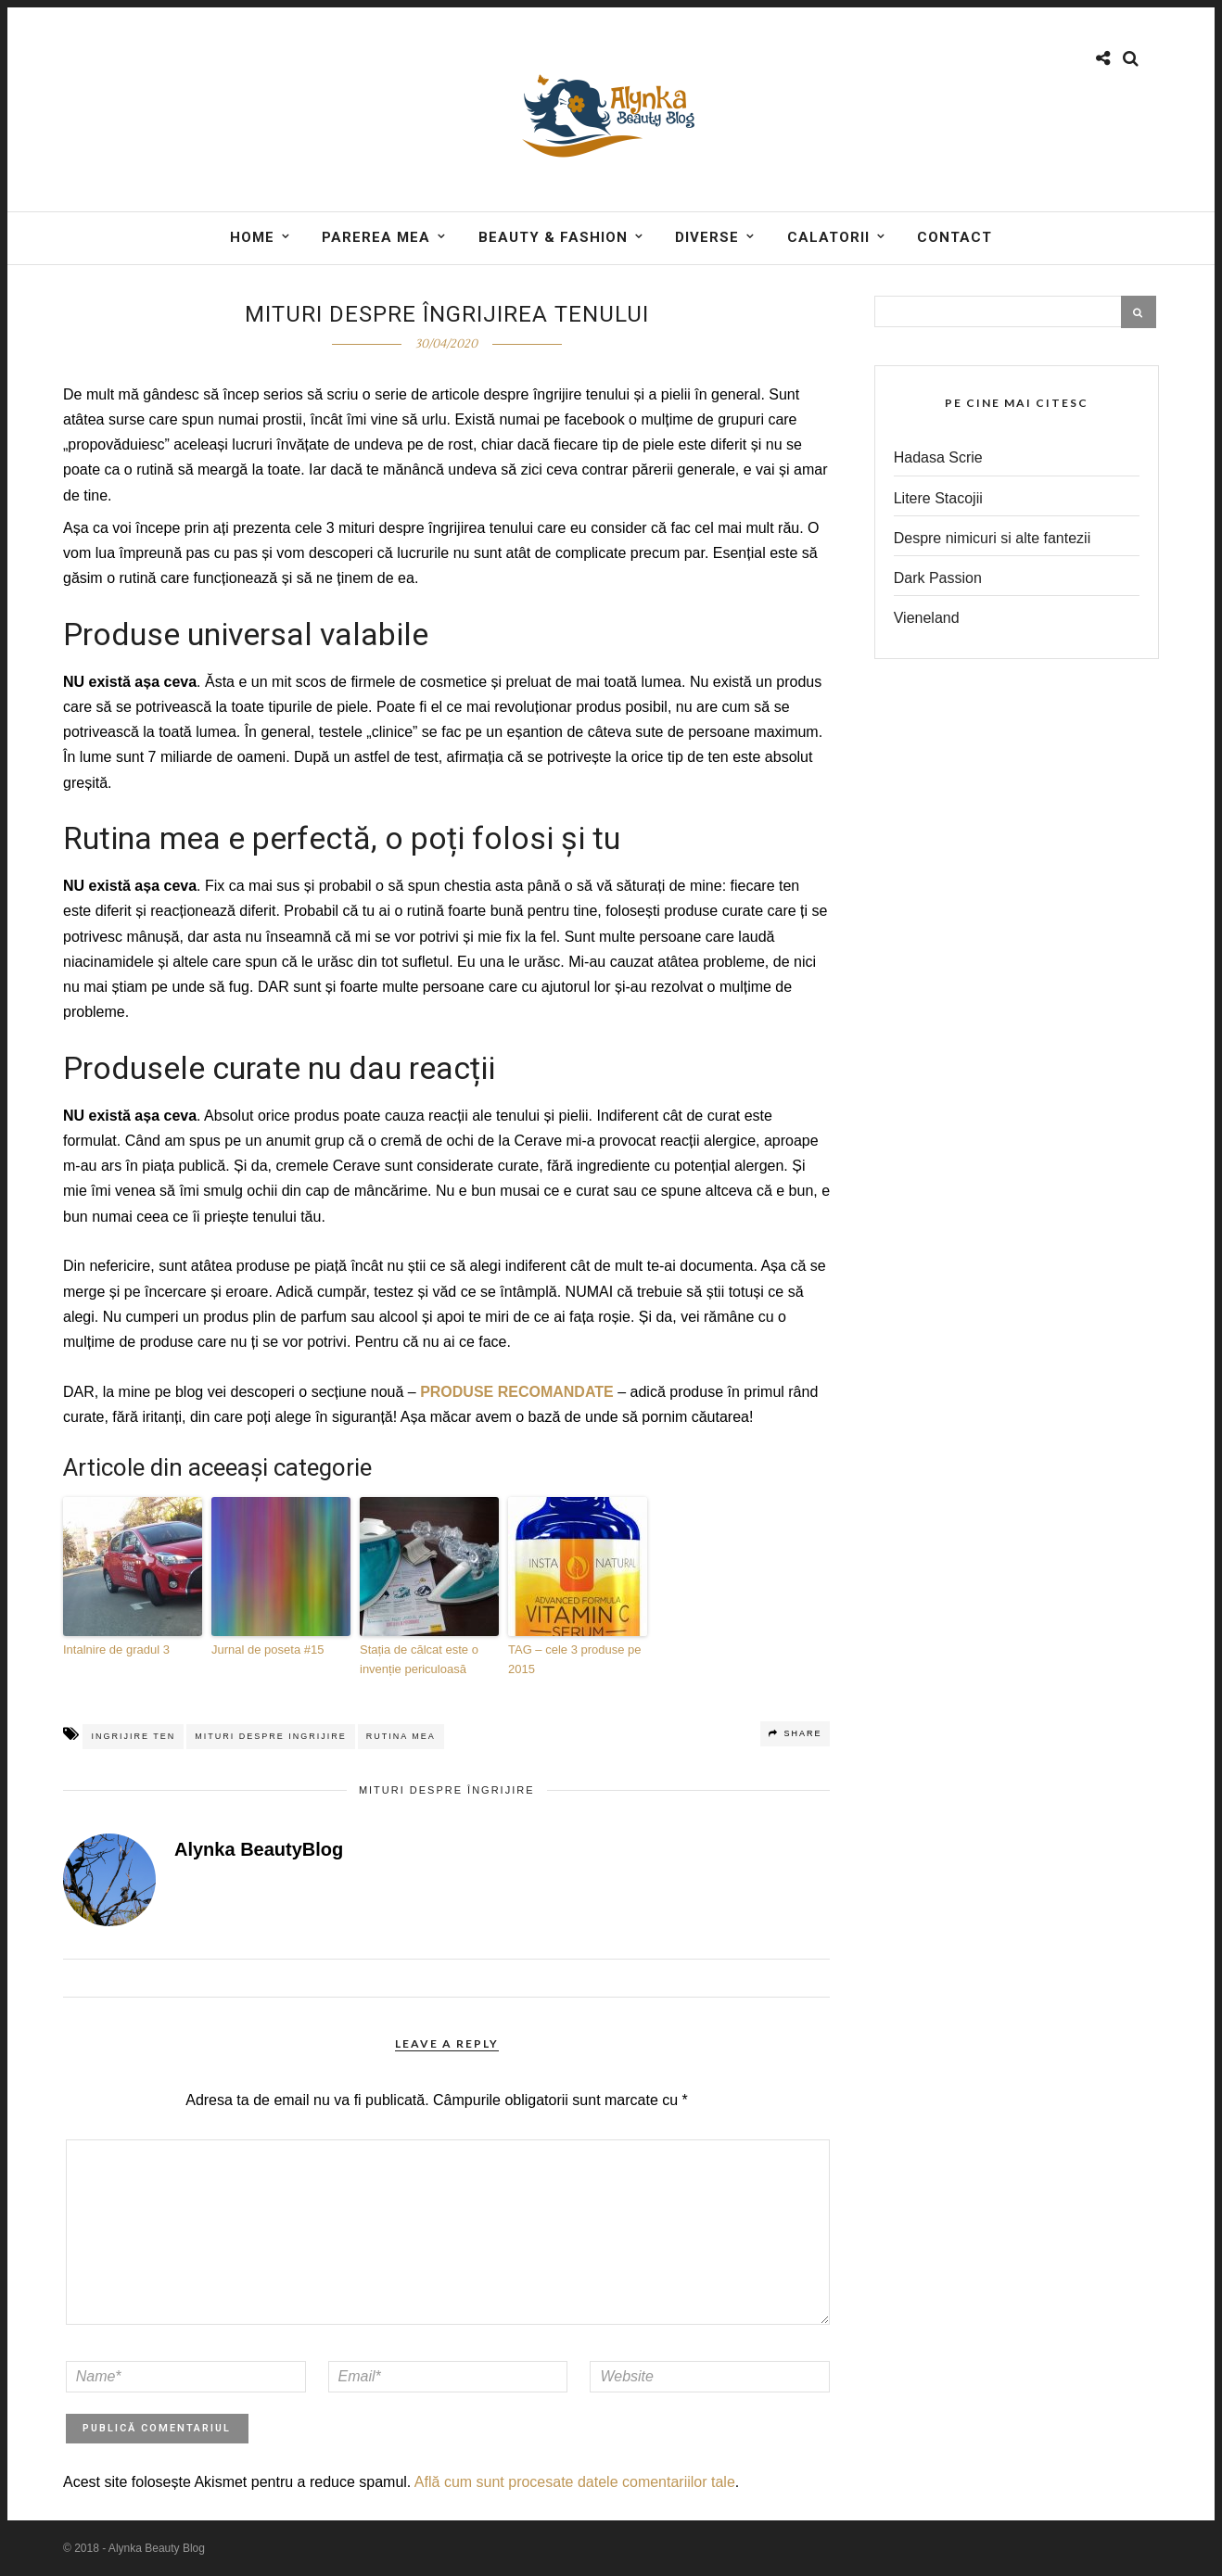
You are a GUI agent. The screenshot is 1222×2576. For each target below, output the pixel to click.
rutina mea (401, 1736)
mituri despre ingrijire (271, 1736)
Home (252, 237)
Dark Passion (938, 578)
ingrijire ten (133, 1736)
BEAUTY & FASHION (553, 237)
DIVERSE (707, 237)
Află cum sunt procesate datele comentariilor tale (574, 2482)
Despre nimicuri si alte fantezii (992, 538)
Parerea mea (376, 237)
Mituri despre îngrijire (447, 1790)
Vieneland (927, 618)
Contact (954, 237)
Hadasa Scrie (938, 457)
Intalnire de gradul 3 (116, 1649)
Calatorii (828, 237)
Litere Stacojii (938, 498)
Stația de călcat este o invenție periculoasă (419, 1659)
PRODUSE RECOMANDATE (517, 1392)
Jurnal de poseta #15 (267, 1649)
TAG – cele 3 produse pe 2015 (575, 1659)
